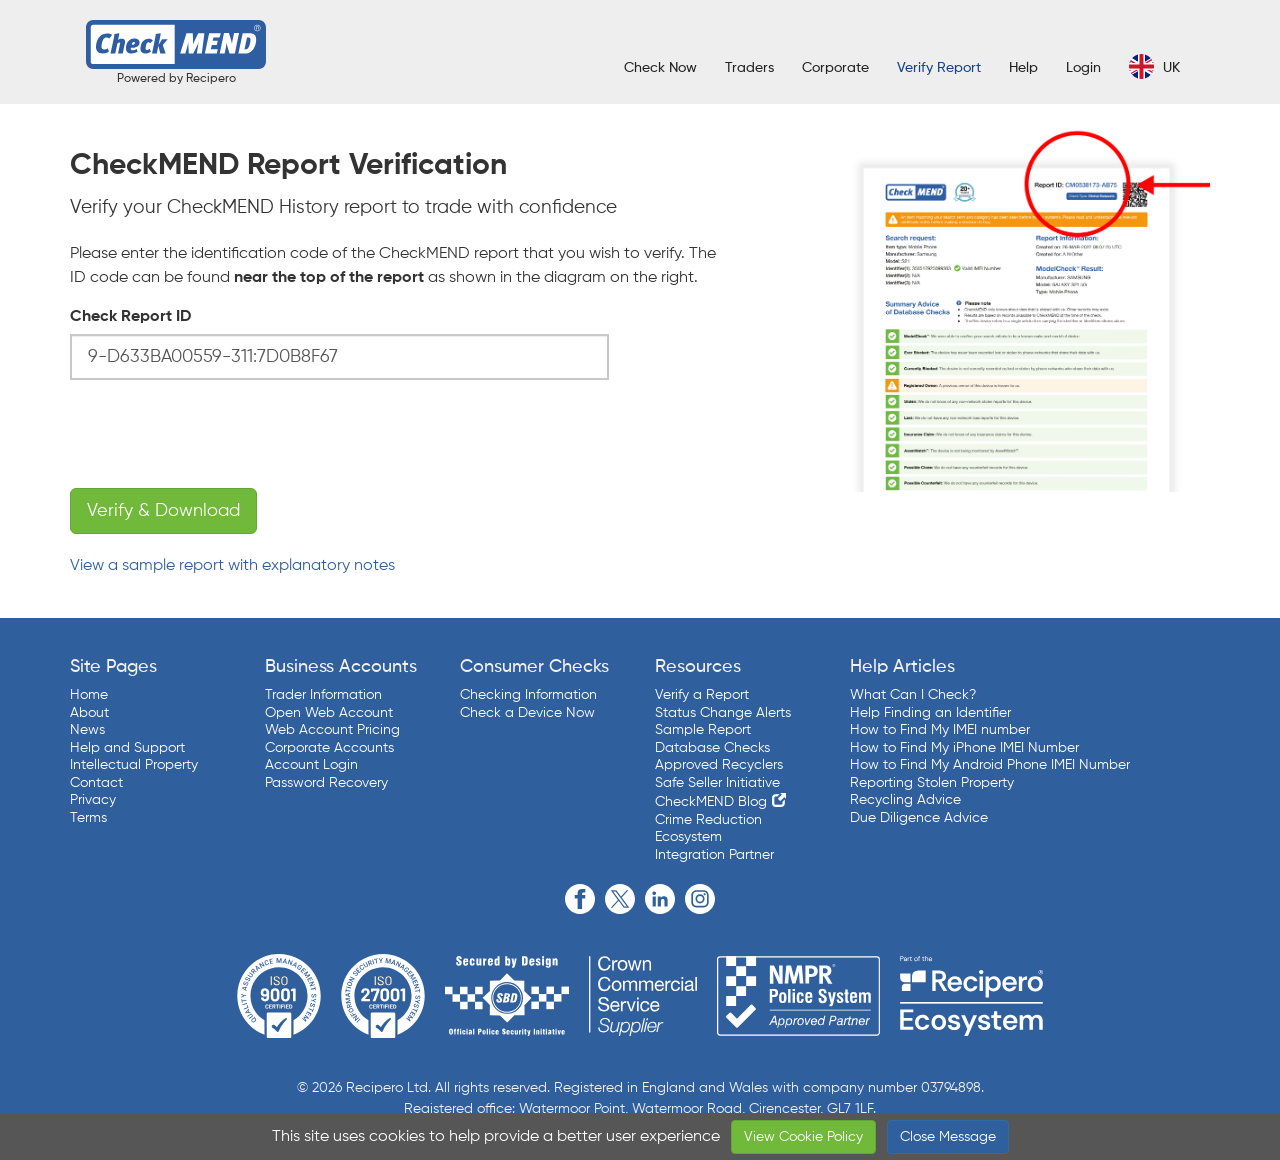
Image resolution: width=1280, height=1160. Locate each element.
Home (89, 695)
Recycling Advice (905, 800)
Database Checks (712, 748)
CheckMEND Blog (711, 802)
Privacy (93, 800)
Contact (96, 783)
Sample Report (703, 730)
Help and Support (127, 748)
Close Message (948, 1137)
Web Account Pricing (332, 730)
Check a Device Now (527, 713)
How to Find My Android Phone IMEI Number (990, 765)
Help (1023, 68)
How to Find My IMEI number (940, 730)
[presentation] (222, 434)
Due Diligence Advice (919, 818)
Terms (88, 818)
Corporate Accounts (329, 748)
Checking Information (528, 695)
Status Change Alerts (723, 713)
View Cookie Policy (803, 1137)
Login (1083, 68)
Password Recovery (326, 783)
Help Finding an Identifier (930, 713)
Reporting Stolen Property (932, 783)
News (87, 730)
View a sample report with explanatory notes (232, 566)
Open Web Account (329, 713)
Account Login (311, 765)
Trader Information (323, 695)
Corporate (835, 68)
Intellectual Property (134, 765)
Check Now (660, 68)
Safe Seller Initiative (717, 783)
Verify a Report (702, 695)
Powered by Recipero (176, 79)
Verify (939, 68)
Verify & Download (163, 511)
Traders (749, 68)
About (89, 713)
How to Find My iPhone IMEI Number (964, 748)
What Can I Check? (913, 695)
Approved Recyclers (719, 765)
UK (1154, 66)
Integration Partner (714, 855)
